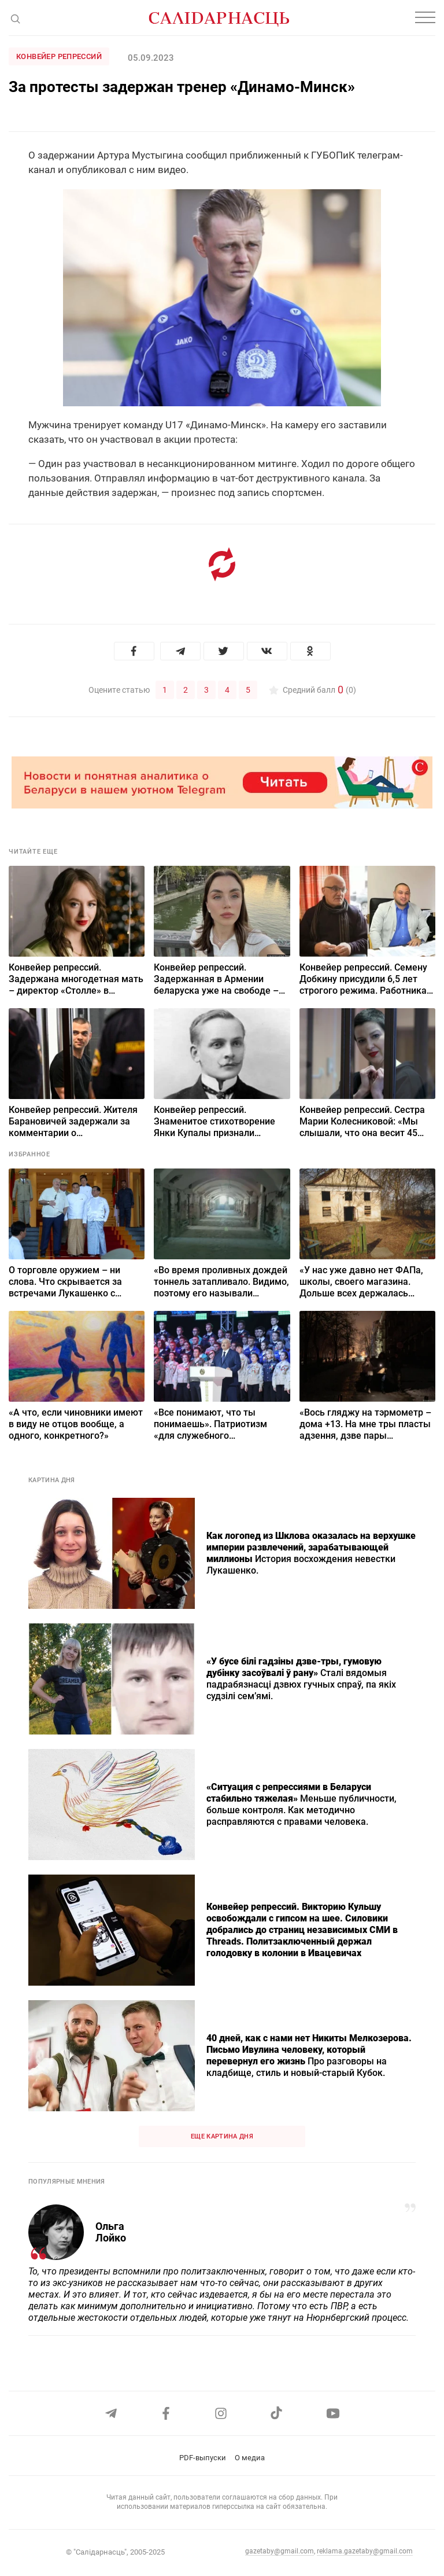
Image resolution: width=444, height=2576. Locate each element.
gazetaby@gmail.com (279, 2551)
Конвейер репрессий (59, 56)
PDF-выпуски (202, 2457)
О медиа (250, 2457)
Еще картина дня (222, 2136)
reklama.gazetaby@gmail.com (365, 2551)
